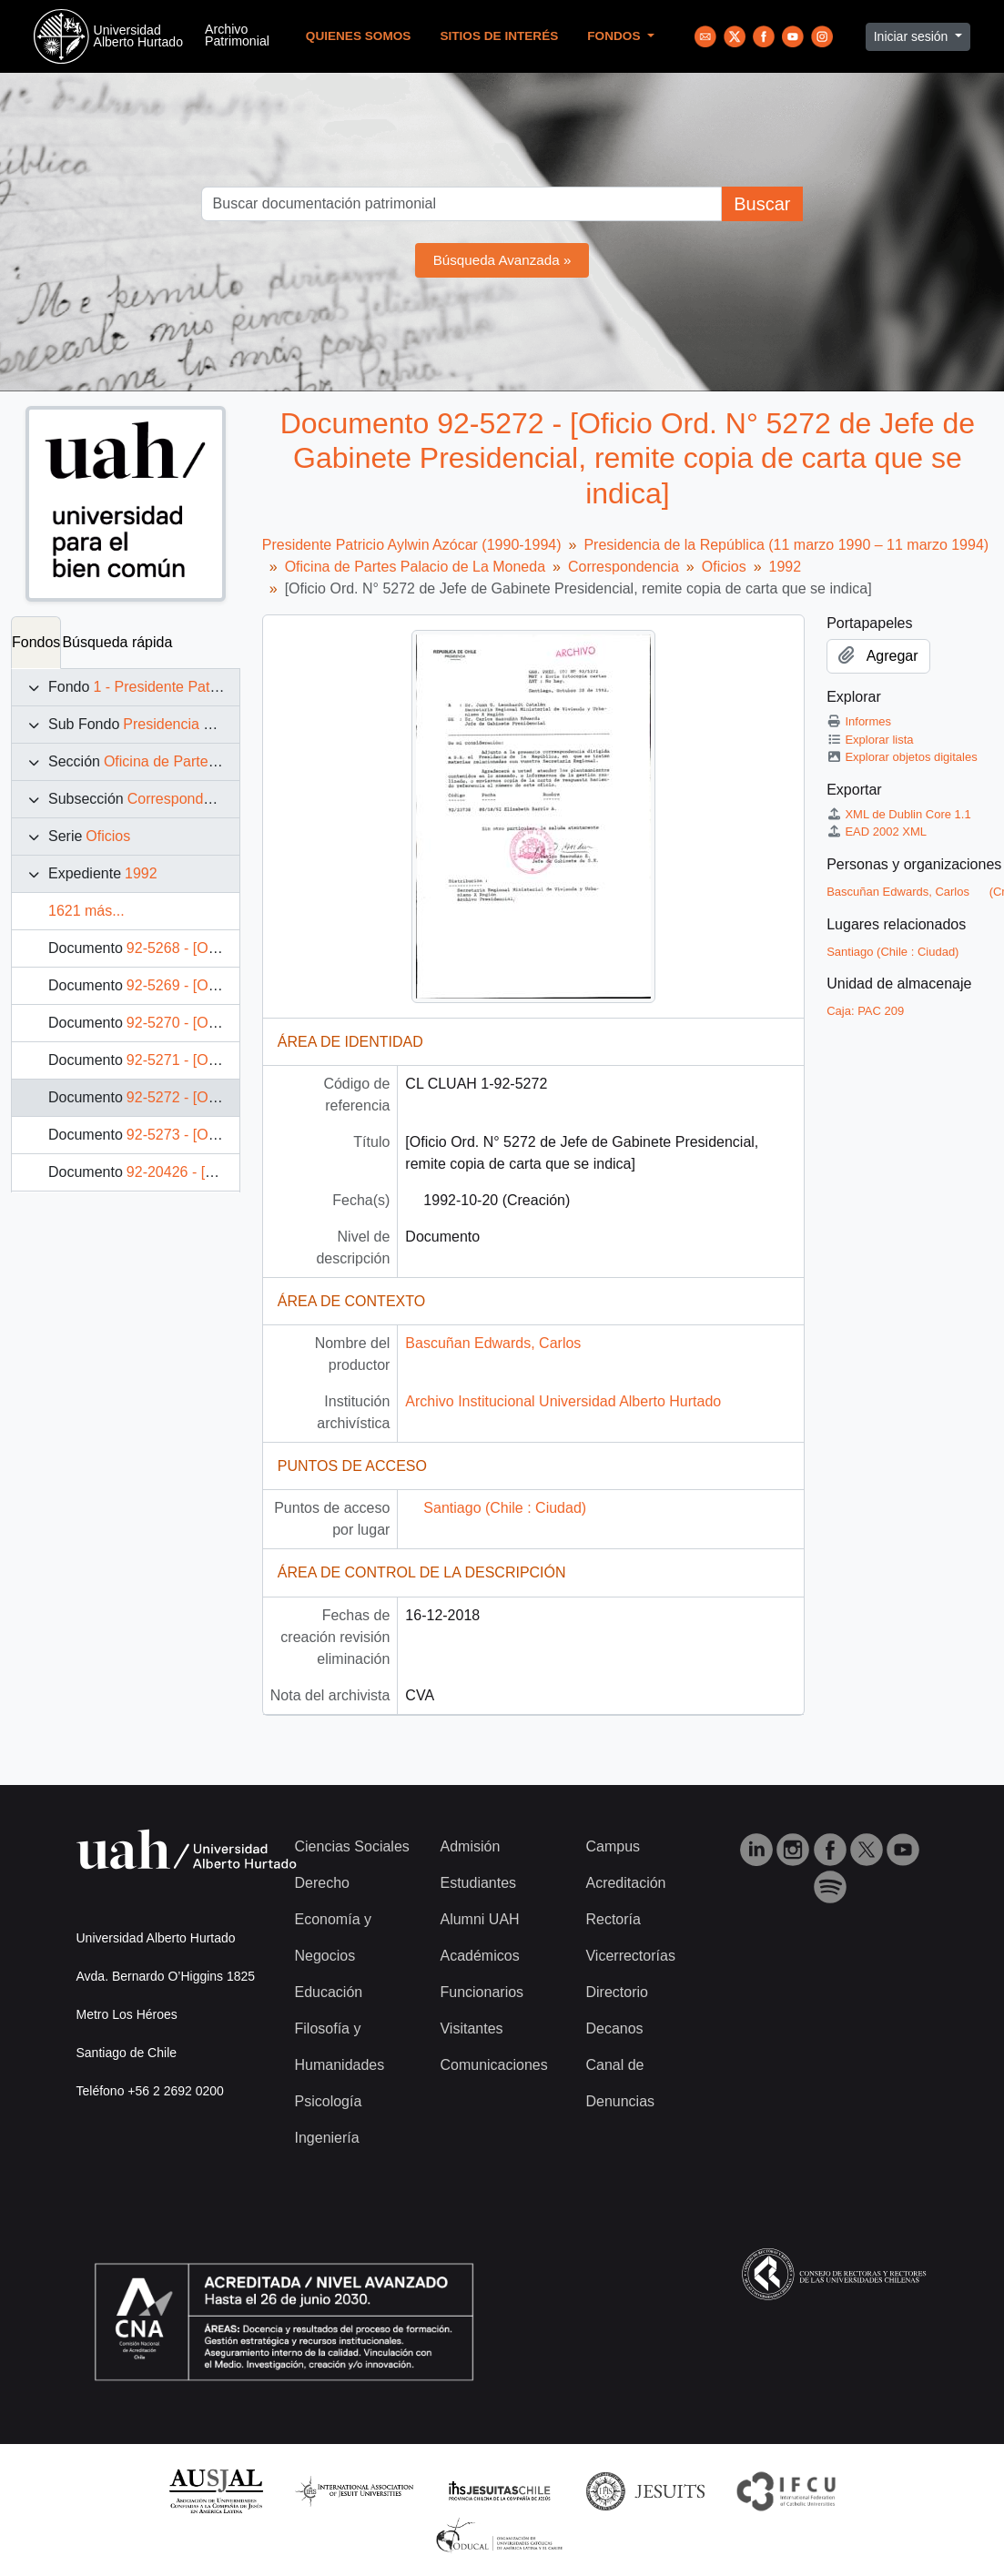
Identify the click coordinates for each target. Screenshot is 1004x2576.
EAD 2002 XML (877, 831)
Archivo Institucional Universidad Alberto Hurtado (563, 1401)
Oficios (108, 836)
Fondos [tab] (36, 642)
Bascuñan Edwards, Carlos (493, 1343)
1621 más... (86, 910)
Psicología (328, 2101)
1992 (141, 873)
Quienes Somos (358, 36)
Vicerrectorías (629, 1955)
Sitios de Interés (499, 36)
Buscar (762, 204)
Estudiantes (478, 1883)
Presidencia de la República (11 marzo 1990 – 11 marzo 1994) (786, 545)
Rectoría (612, 1919)
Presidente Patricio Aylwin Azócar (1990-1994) (412, 545)
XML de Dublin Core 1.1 (899, 814)
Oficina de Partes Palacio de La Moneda (415, 566)
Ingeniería (327, 2137)
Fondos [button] (615, 36)
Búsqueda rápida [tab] (117, 642)
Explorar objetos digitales (902, 757)
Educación (329, 1992)
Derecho (322, 1883)
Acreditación (625, 1883)
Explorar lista (870, 739)
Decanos (614, 2028)
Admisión (470, 1846)
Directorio (616, 1992)
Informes (859, 721)
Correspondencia (182, 798)
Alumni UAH (479, 1919)
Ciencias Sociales (352, 1846)
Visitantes (471, 2028)
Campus (612, 1846)
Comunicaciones (493, 2065)
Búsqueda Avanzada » (502, 260)
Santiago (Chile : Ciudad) (504, 1508)
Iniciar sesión (913, 36)
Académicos (479, 1955)
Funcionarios (481, 1992)
